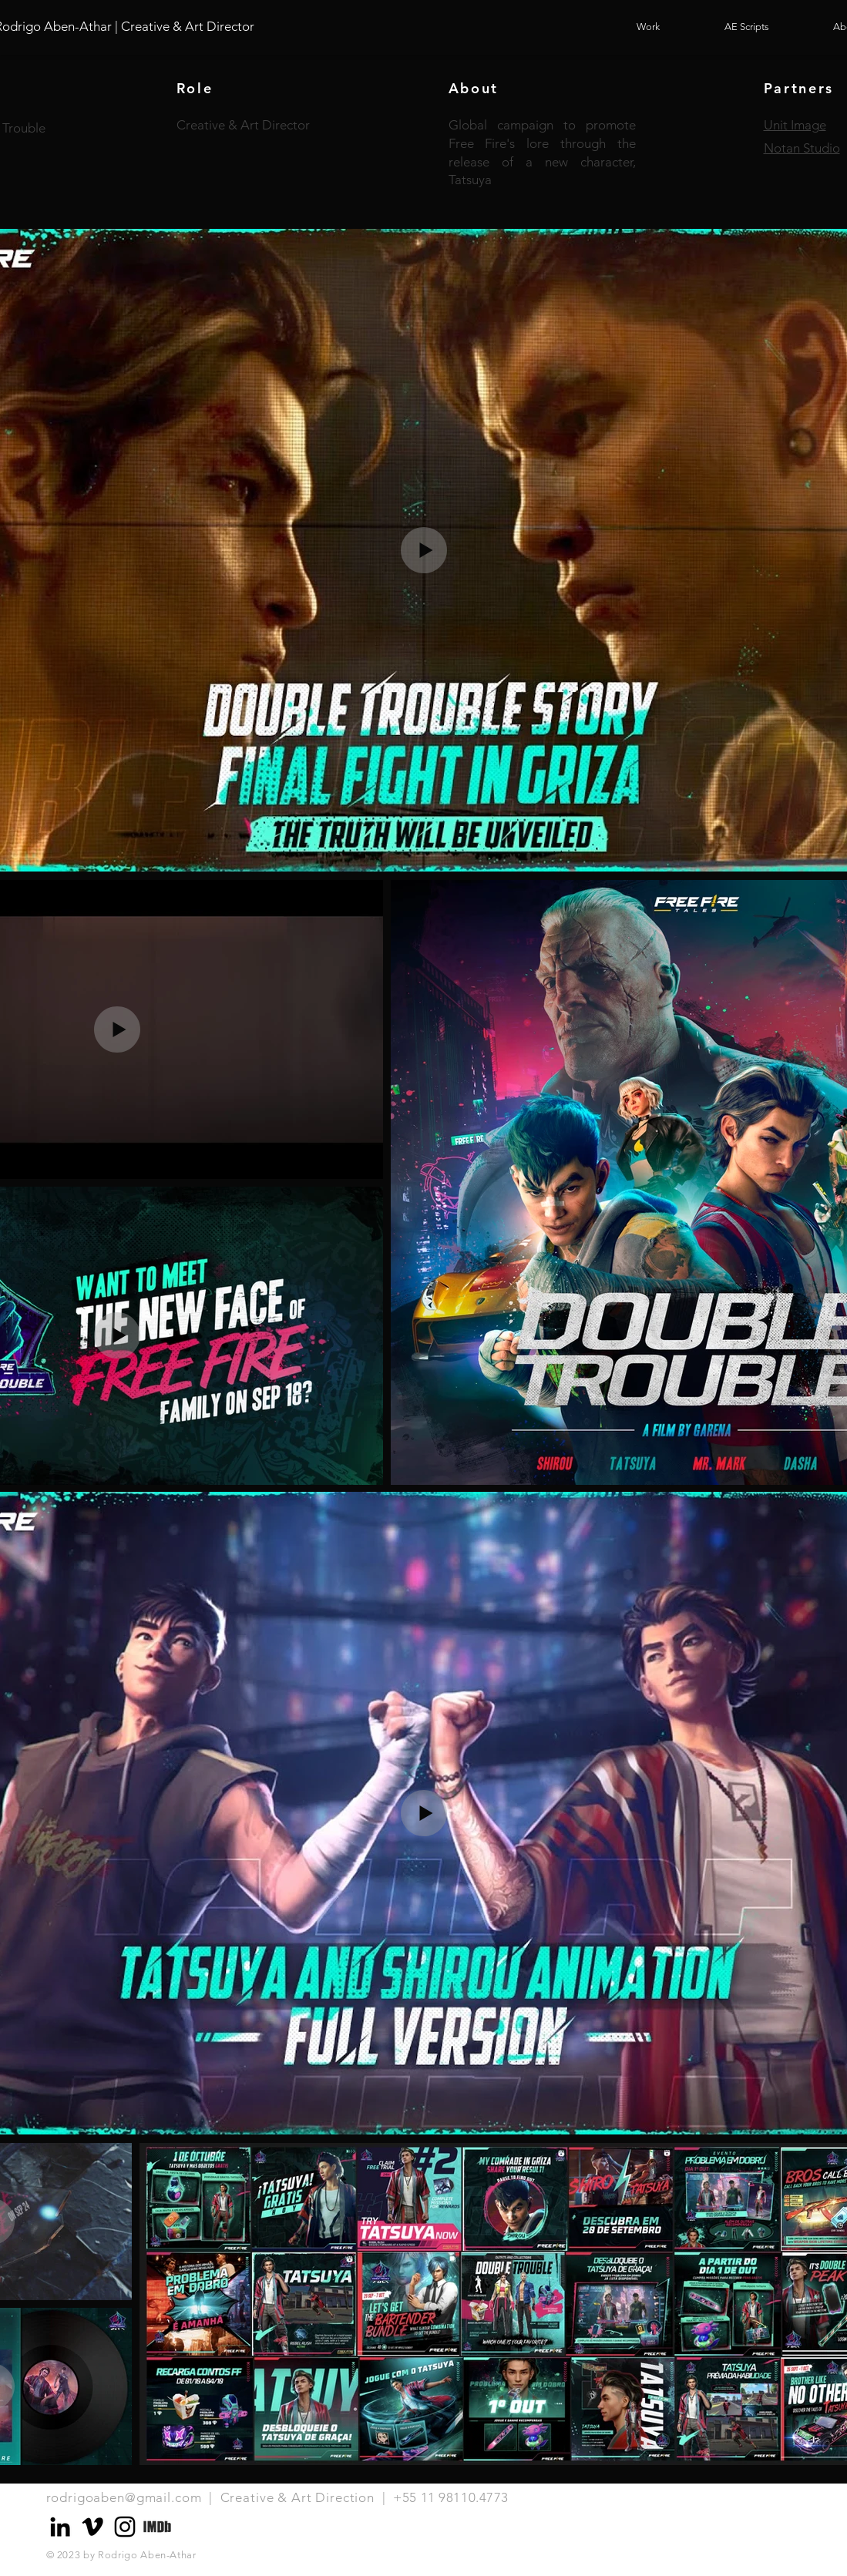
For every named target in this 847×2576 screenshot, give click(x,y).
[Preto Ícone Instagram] (125, 2527)
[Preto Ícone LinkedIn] (60, 2527)
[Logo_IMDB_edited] (157, 2527)
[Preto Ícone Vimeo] (92, 2527)
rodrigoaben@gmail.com (124, 2497)
